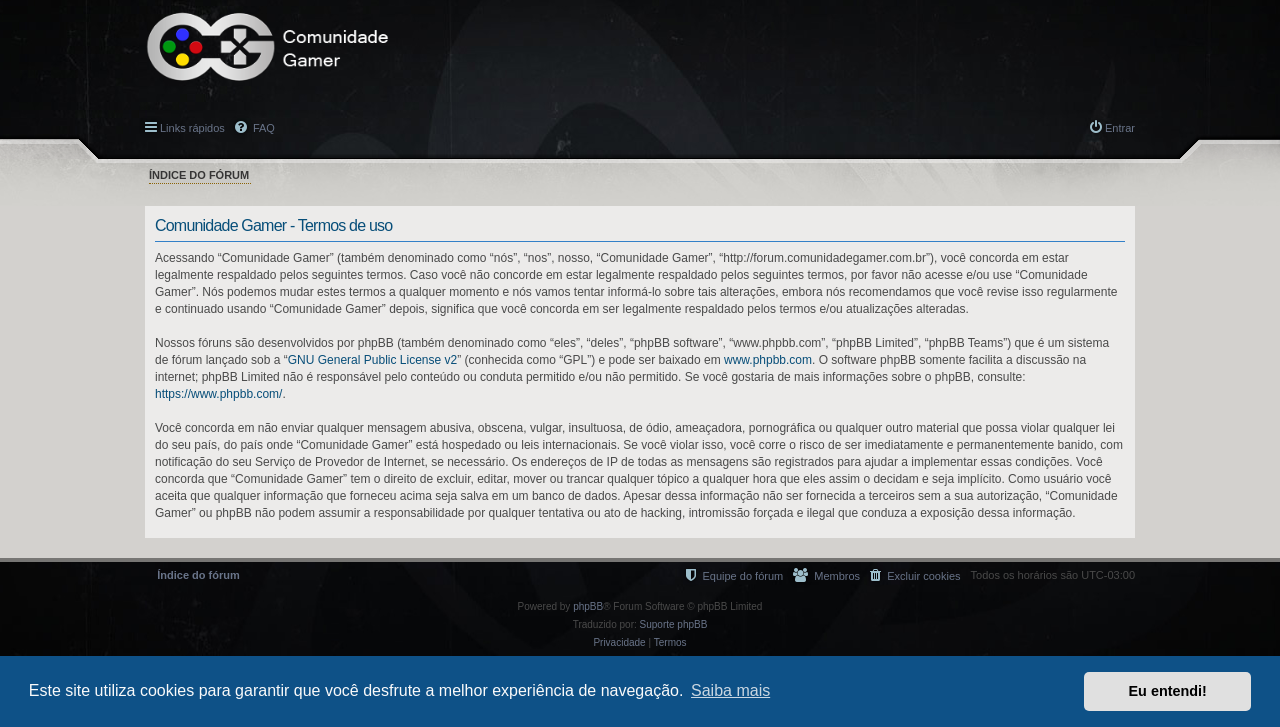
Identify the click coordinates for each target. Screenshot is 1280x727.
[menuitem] (915, 575)
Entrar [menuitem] (1120, 128)
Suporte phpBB (674, 624)
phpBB (588, 606)
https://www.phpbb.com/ (218, 394)
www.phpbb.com (768, 360)
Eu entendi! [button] (1168, 691)
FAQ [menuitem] (262, 128)
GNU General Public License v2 (372, 360)
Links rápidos (192, 128)
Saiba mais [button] (730, 690)
